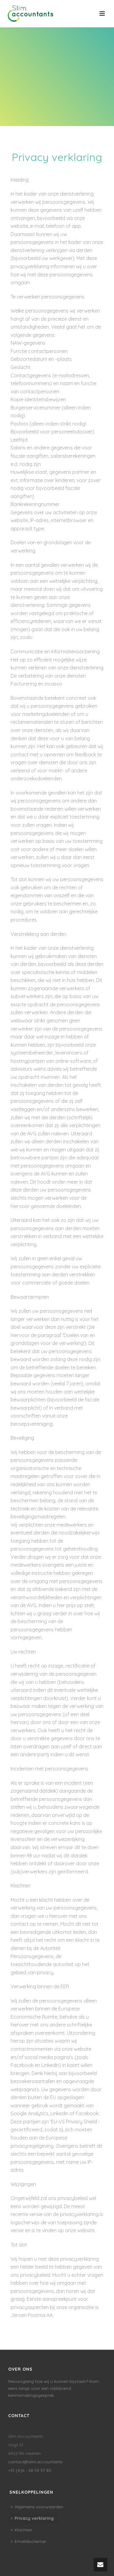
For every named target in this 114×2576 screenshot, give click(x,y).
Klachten (21, 2530)
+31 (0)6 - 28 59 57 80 (29, 2470)
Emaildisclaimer (28, 2541)
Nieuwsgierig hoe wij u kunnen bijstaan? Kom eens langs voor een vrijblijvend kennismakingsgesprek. (53, 2388)
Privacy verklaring (32, 2518)
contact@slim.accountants (35, 2462)
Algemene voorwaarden (37, 2506)
